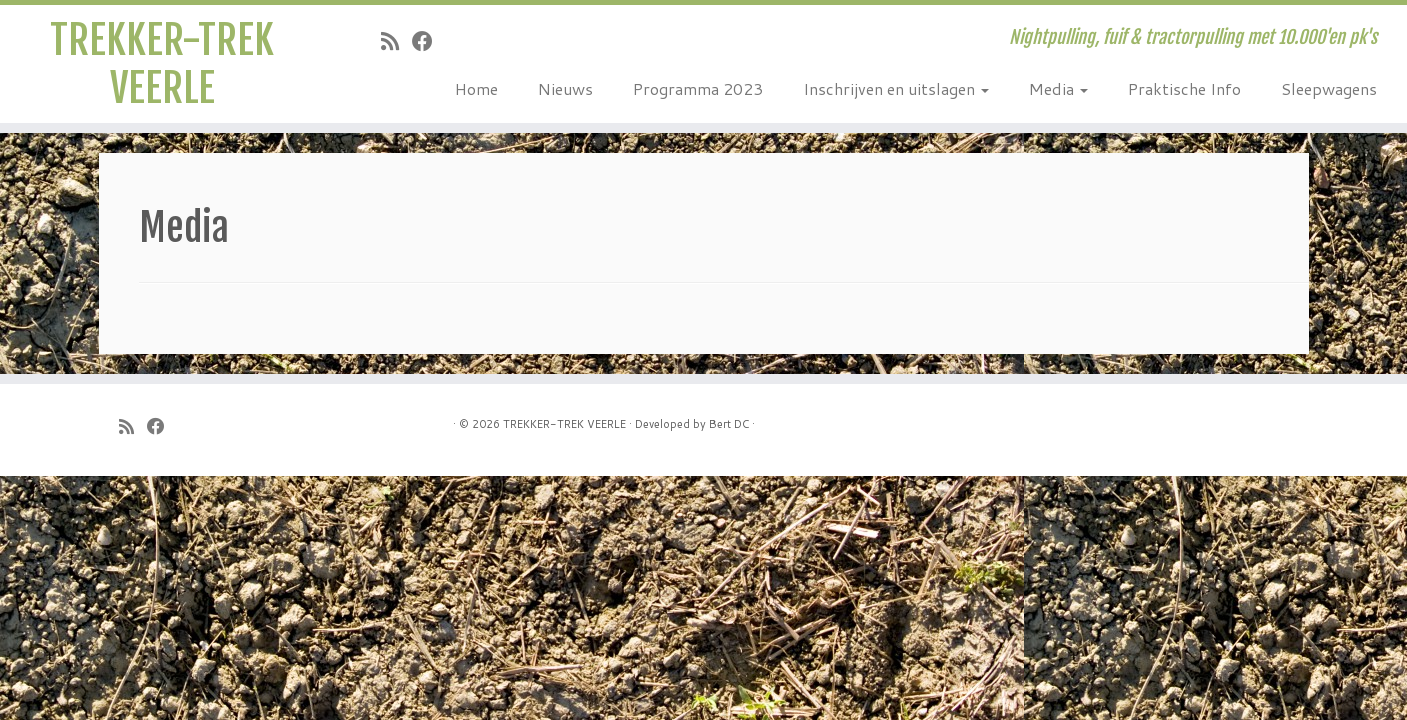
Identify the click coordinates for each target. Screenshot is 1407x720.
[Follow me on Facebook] (429, 41)
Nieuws (565, 88)
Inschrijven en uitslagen (896, 88)
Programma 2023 (698, 88)
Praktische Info (1184, 88)
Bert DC (729, 424)
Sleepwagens (1329, 88)
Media (1058, 88)
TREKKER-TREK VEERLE (162, 64)
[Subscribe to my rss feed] (396, 41)
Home (476, 88)
